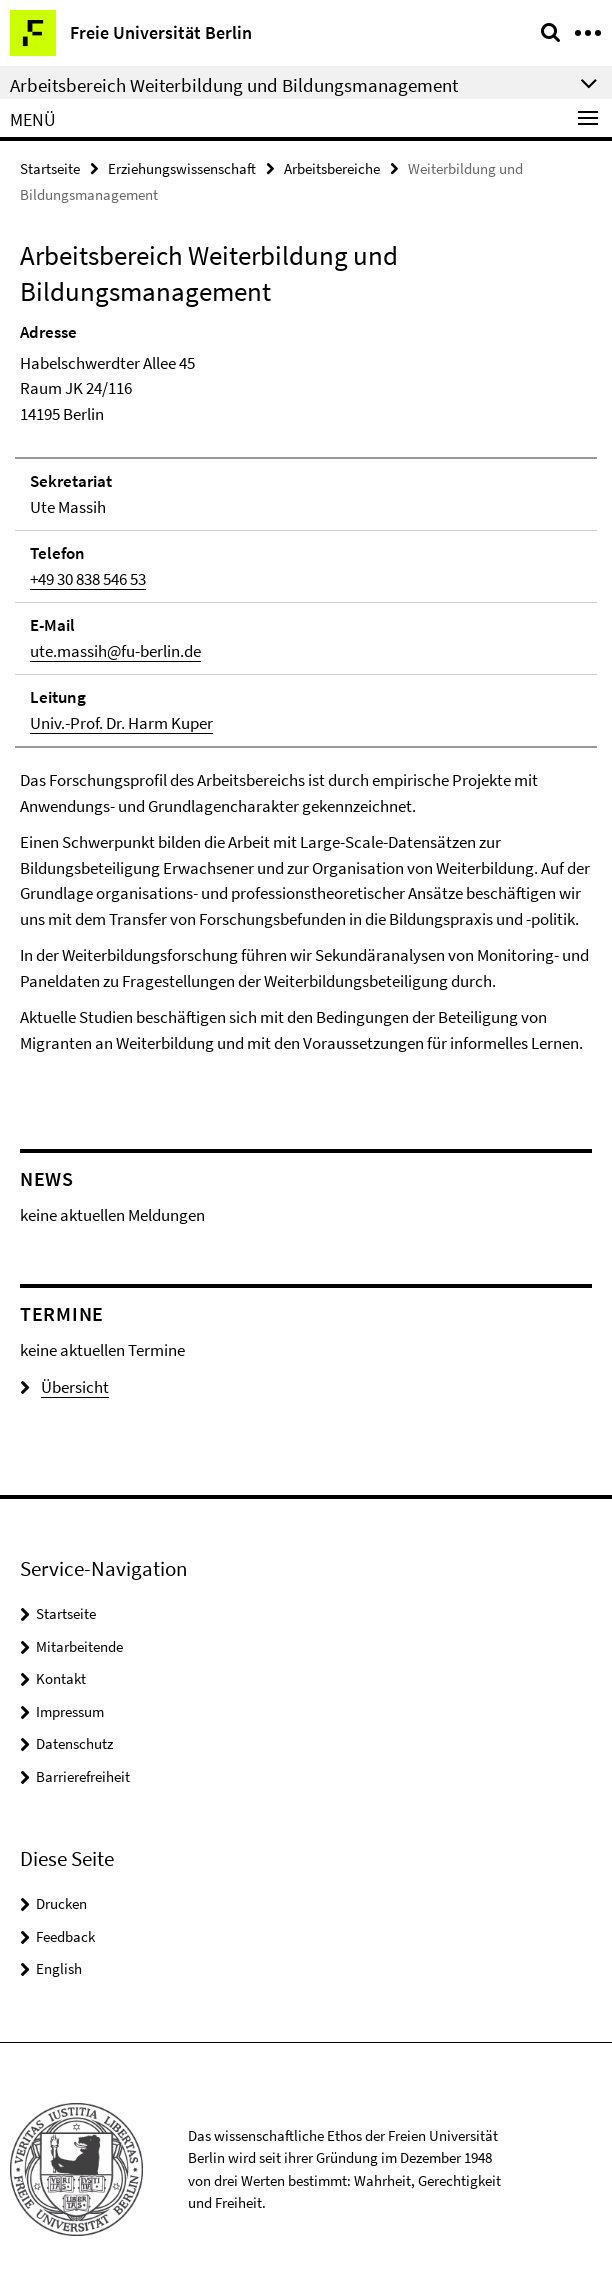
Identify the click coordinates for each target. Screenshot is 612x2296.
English (59, 1968)
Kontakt (61, 1678)
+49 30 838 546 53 (88, 579)
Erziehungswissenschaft (182, 168)
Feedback (65, 1936)
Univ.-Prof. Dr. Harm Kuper (121, 723)
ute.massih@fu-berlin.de (115, 651)
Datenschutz (74, 1743)
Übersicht (64, 1387)
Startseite (50, 168)
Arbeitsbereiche (332, 168)
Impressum (70, 1711)
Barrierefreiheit (83, 1776)
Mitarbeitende (79, 1646)
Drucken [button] (61, 1903)
